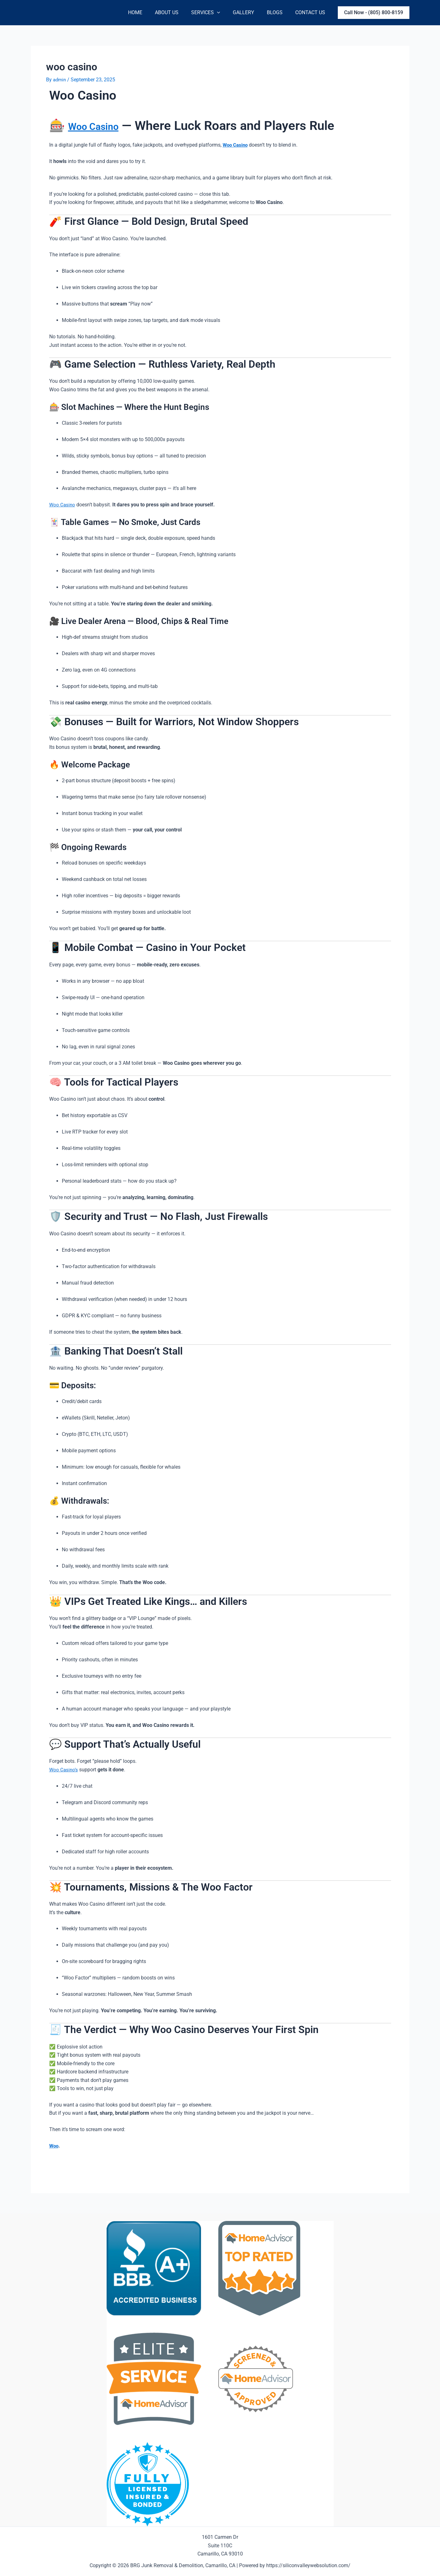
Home (149, 12)
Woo (54, 2146)
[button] (373, 12)
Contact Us (311, 12)
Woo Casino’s (64, 1770)
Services (214, 12)
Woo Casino (101, 125)
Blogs (278, 12)
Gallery (250, 12)
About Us (178, 12)
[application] (226, 12)
